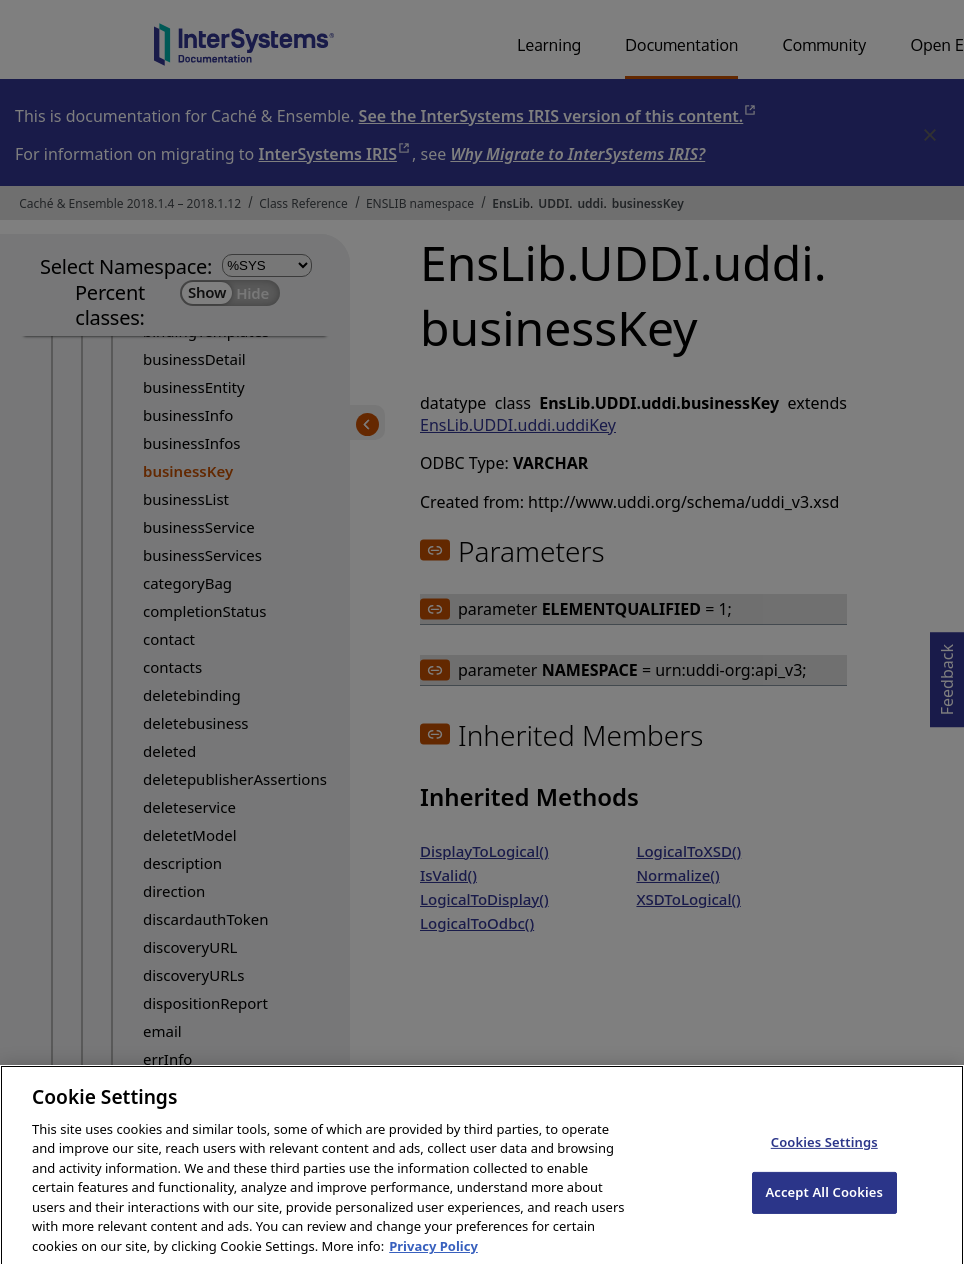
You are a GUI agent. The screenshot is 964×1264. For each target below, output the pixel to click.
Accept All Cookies (824, 1207)
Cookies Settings (824, 1156)
